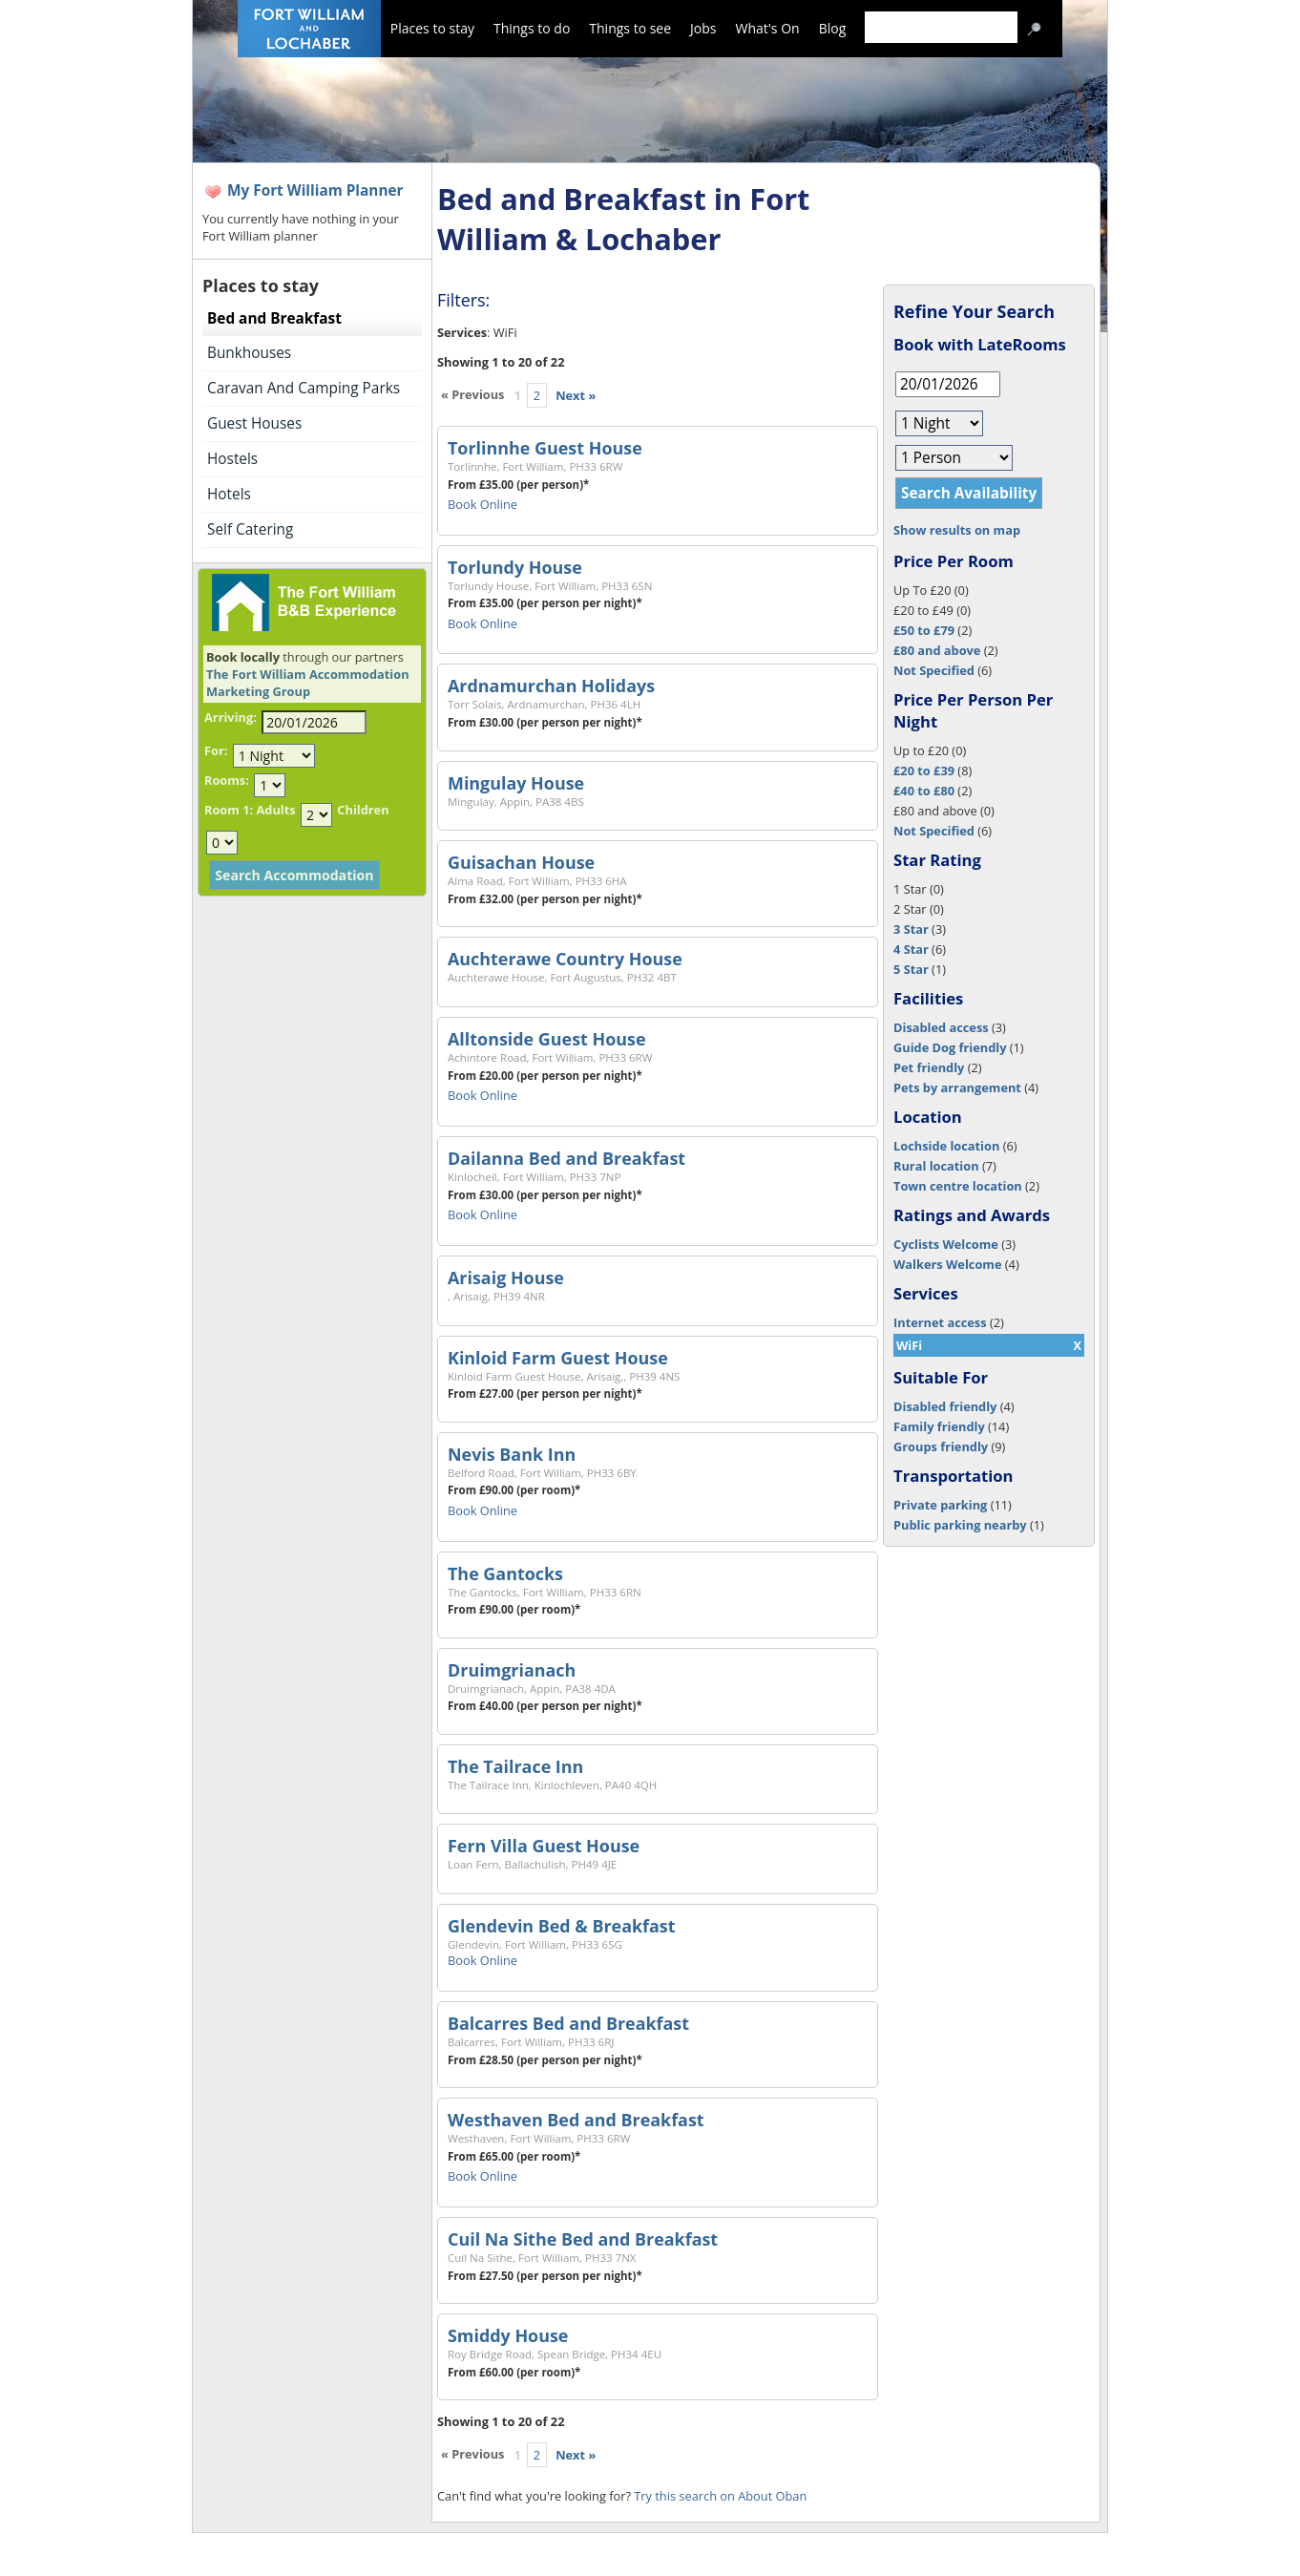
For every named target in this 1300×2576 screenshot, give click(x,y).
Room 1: (228, 809)
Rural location (936, 1165)
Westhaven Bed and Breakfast (576, 2119)
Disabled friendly (944, 1406)
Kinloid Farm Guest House (558, 1357)
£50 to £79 (923, 630)
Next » (576, 395)
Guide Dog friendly (949, 1047)
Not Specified (934, 670)
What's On (768, 28)
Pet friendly (928, 1067)
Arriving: (230, 717)
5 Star (911, 969)
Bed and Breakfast (274, 318)
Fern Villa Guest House (544, 1845)
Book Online (482, 504)
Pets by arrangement (957, 1087)
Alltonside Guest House (547, 1038)
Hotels (229, 494)
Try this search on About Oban (720, 2495)
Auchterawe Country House (565, 958)
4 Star (911, 949)
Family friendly (939, 1426)
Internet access (940, 1322)
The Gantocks (505, 1573)
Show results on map (956, 529)
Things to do (531, 28)
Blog (833, 28)
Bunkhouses (249, 353)
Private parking (940, 1504)
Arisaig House (506, 1277)
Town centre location (957, 1185)
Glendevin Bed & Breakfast (562, 1925)
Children (362, 809)
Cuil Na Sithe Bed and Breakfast (583, 2239)
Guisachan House (521, 862)
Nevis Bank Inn (512, 1454)
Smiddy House (508, 2335)
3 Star (911, 929)
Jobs (703, 28)
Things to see (630, 28)
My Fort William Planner (315, 190)
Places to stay (432, 28)
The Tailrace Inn (515, 1766)
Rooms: (226, 780)
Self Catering (250, 529)
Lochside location (946, 1145)
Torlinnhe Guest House (545, 447)
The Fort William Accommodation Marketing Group (307, 682)
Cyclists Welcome (945, 1244)
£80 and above (936, 650)
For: (215, 750)
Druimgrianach (512, 1669)
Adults (275, 809)
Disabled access (941, 1027)
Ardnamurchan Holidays (551, 685)
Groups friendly (940, 1446)
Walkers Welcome (947, 1264)
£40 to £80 (923, 790)
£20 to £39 (923, 770)
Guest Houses (254, 423)
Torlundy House (515, 567)
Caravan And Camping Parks (303, 388)
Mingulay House (516, 782)
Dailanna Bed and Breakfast (566, 1158)
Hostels (232, 459)
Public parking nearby (960, 1524)
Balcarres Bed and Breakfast (568, 2023)
